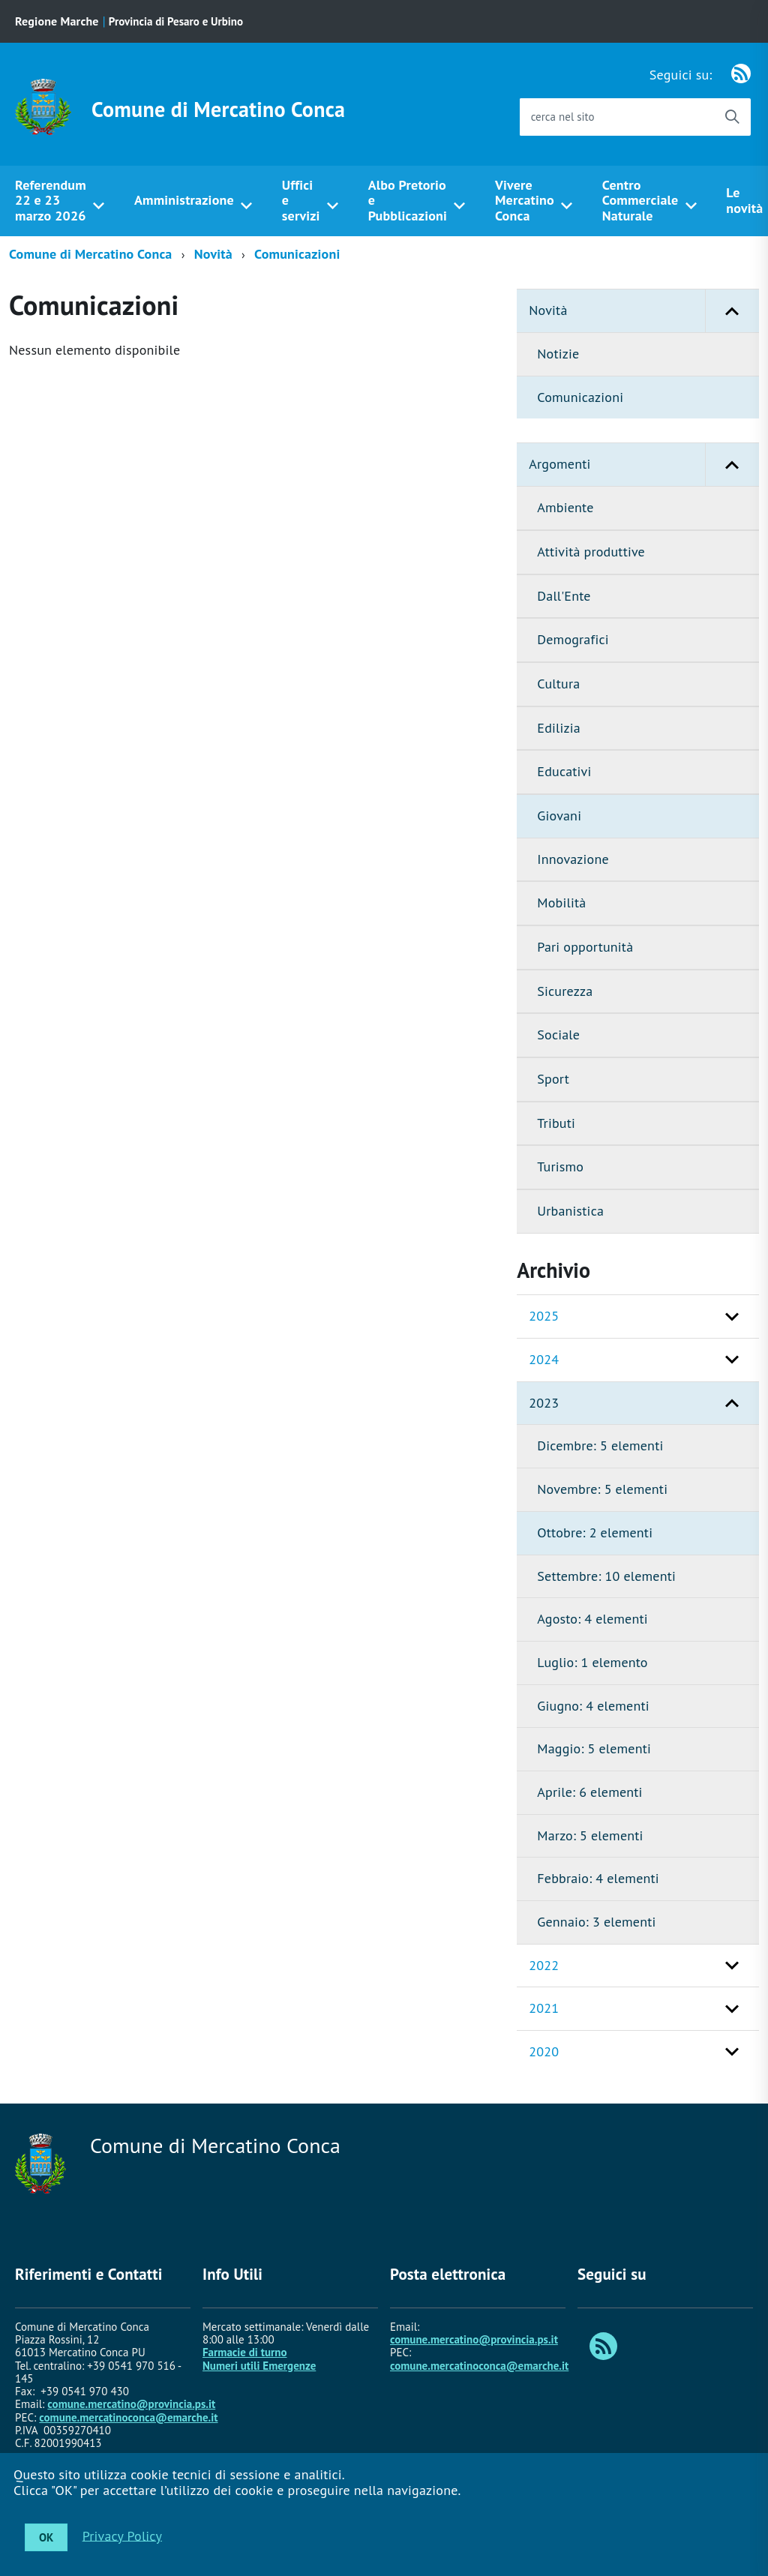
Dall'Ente (563, 595)
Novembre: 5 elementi (602, 1489)
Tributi (556, 1123)
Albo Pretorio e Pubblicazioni (407, 200)
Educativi (564, 771)
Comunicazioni (297, 253)
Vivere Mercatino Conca (524, 200)
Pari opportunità (585, 946)
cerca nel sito (563, 116)
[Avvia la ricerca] (732, 117)
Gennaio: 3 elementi (596, 1921)
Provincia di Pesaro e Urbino (176, 21)
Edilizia (558, 727)
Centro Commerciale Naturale (640, 200)
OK (46, 2537)
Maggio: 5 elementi (594, 1748)
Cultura (558, 683)
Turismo (560, 1166)
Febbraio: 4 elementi (597, 1878)
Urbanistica (570, 1210)
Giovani (559, 815)
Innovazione (572, 859)
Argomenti (644, 464)
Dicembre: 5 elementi (600, 1445)
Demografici (572, 639)
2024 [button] (544, 1359)
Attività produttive (591, 551)
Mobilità (561, 902)
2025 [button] (544, 1315)
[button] (732, 310)
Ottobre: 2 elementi (594, 1532)
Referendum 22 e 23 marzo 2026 (50, 200)
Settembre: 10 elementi (606, 1576)
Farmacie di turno (244, 2352)
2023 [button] (544, 1402)
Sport (553, 1078)
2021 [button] (544, 2008)
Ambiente (565, 507)
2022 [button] (544, 1965)
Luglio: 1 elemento (592, 1662)
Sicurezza (564, 991)
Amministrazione (184, 199)
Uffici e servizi (301, 200)
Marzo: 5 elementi (590, 1835)
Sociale (558, 1034)
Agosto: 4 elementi (592, 1618)
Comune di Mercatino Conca (218, 109)
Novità (213, 253)
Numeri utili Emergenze (259, 2366)
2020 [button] (544, 2051)
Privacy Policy (122, 2535)
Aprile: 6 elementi (589, 1792)
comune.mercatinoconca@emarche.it (128, 2417)
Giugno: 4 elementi (593, 1705)
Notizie (558, 353)
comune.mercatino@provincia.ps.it (131, 2404)
